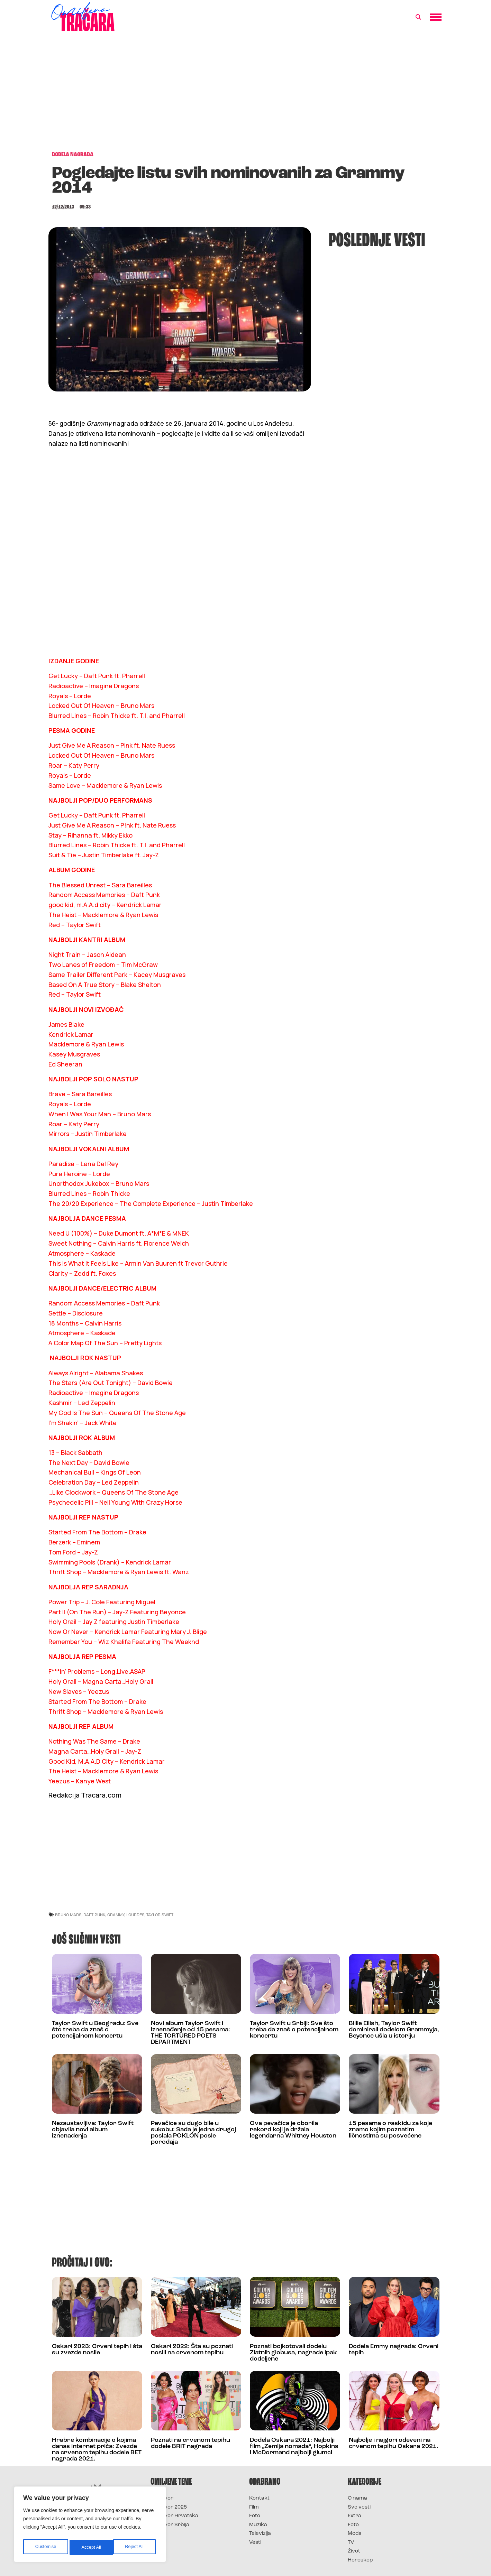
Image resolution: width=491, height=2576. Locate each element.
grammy (116, 1914)
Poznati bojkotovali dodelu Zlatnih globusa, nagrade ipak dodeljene (293, 2352)
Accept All (135, 2547)
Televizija (260, 2533)
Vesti (255, 2542)
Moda (355, 2533)
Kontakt (259, 2498)
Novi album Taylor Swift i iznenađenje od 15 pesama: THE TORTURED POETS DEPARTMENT (190, 2033)
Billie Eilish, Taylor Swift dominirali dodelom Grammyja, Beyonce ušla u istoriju (394, 2029)
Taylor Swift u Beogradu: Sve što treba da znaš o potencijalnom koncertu (95, 2029)
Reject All (91, 2547)
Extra (354, 2516)
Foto (254, 2516)
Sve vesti (359, 2507)
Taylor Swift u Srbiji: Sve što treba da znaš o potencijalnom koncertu (294, 2029)
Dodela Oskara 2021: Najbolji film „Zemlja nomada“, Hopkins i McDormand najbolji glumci (294, 2446)
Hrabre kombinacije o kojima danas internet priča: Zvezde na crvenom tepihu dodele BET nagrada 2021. (97, 2449)
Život (354, 2551)
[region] (90, 2526)
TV (351, 2542)
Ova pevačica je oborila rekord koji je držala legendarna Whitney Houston (293, 2129)
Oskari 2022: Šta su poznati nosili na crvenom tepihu (192, 2349)
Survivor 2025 (169, 2507)
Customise (45, 2547)
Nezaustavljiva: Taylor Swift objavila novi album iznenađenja (93, 2129)
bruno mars (68, 1914)
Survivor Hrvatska (174, 2516)
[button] (418, 17)
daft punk (94, 1914)
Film (254, 2507)
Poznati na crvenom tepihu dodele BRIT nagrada (190, 2443)
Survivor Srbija (170, 2525)
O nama (357, 2498)
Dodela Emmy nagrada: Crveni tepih (393, 2349)
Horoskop (360, 2560)
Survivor (162, 2498)
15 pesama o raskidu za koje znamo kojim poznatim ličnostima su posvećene (390, 2129)
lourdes (135, 1914)
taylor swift (159, 1914)
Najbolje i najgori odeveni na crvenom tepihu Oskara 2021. (393, 2443)
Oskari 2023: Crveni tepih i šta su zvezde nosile (97, 2349)
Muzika (258, 2525)
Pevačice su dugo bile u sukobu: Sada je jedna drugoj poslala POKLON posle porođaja (193, 2132)
